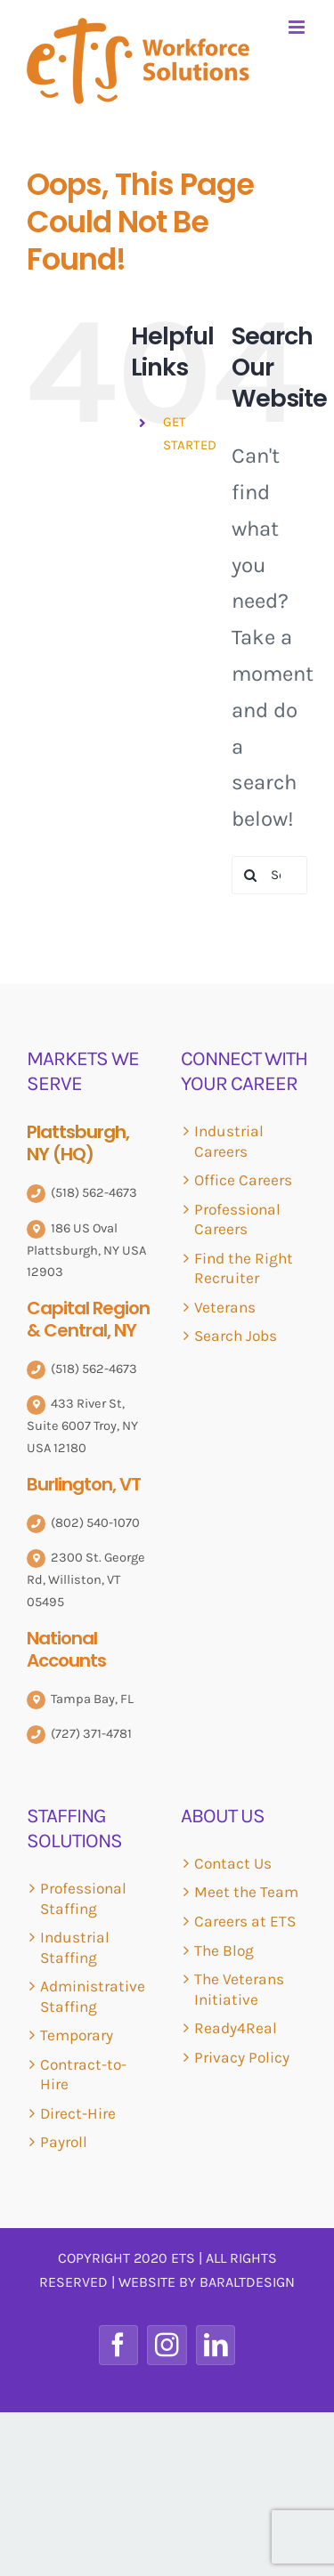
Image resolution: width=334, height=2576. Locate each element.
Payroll (63, 2142)
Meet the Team (246, 1892)
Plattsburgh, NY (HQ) (78, 1143)
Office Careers (243, 1180)
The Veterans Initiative (239, 1989)
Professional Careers (237, 1219)
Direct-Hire (78, 2113)
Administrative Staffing (92, 1996)
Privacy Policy (241, 2057)
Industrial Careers (229, 1141)
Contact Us (233, 1863)
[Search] (251, 875)
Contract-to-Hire (83, 2074)
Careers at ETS (245, 1921)
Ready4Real (235, 2028)
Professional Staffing (83, 1898)
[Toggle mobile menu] (298, 27)
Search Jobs (235, 1336)
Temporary (76, 2035)
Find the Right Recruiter (243, 1268)
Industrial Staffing (75, 1947)
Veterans (225, 1307)
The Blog (224, 1950)
